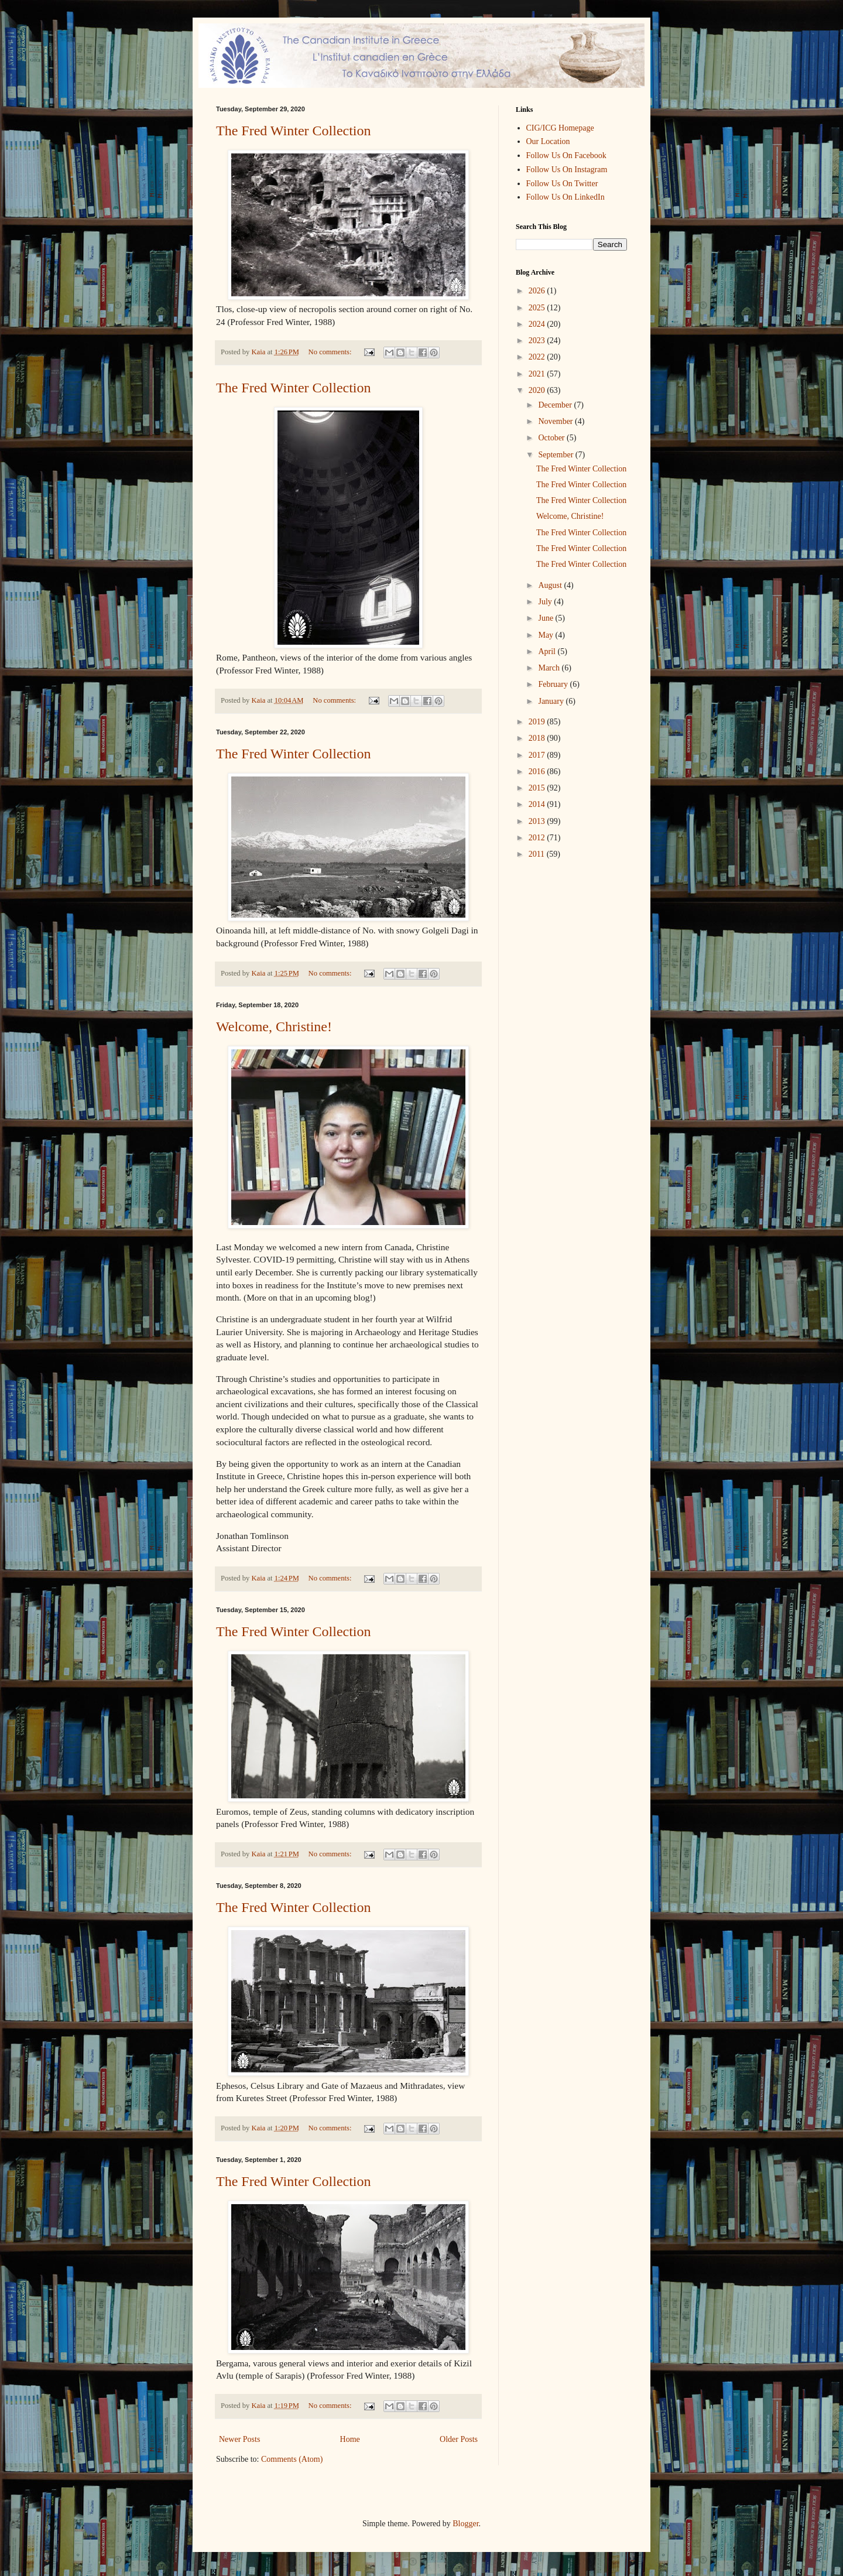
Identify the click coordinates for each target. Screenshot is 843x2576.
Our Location (548, 141)
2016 (538, 771)
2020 (538, 390)
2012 (538, 837)
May (546, 635)
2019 (538, 721)
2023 (538, 340)
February (554, 684)
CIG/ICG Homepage (560, 128)
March (549, 667)
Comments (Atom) (292, 2459)
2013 (538, 821)
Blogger (465, 2523)
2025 (538, 307)
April (547, 651)
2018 (538, 738)
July (546, 601)
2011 (538, 854)
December (556, 405)
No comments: (331, 352)
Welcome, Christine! (274, 1026)
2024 (538, 324)
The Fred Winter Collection (293, 130)
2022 (538, 357)
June (546, 618)
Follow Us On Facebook (566, 155)
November (556, 421)
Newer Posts (239, 2439)
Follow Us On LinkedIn (565, 197)
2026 (538, 290)
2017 (538, 755)
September (556, 454)
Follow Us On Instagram (567, 169)
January (552, 701)
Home (350, 2439)
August (551, 585)
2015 (538, 788)
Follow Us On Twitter (562, 183)
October (552, 437)
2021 (538, 374)
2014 (538, 804)
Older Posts (459, 2439)
